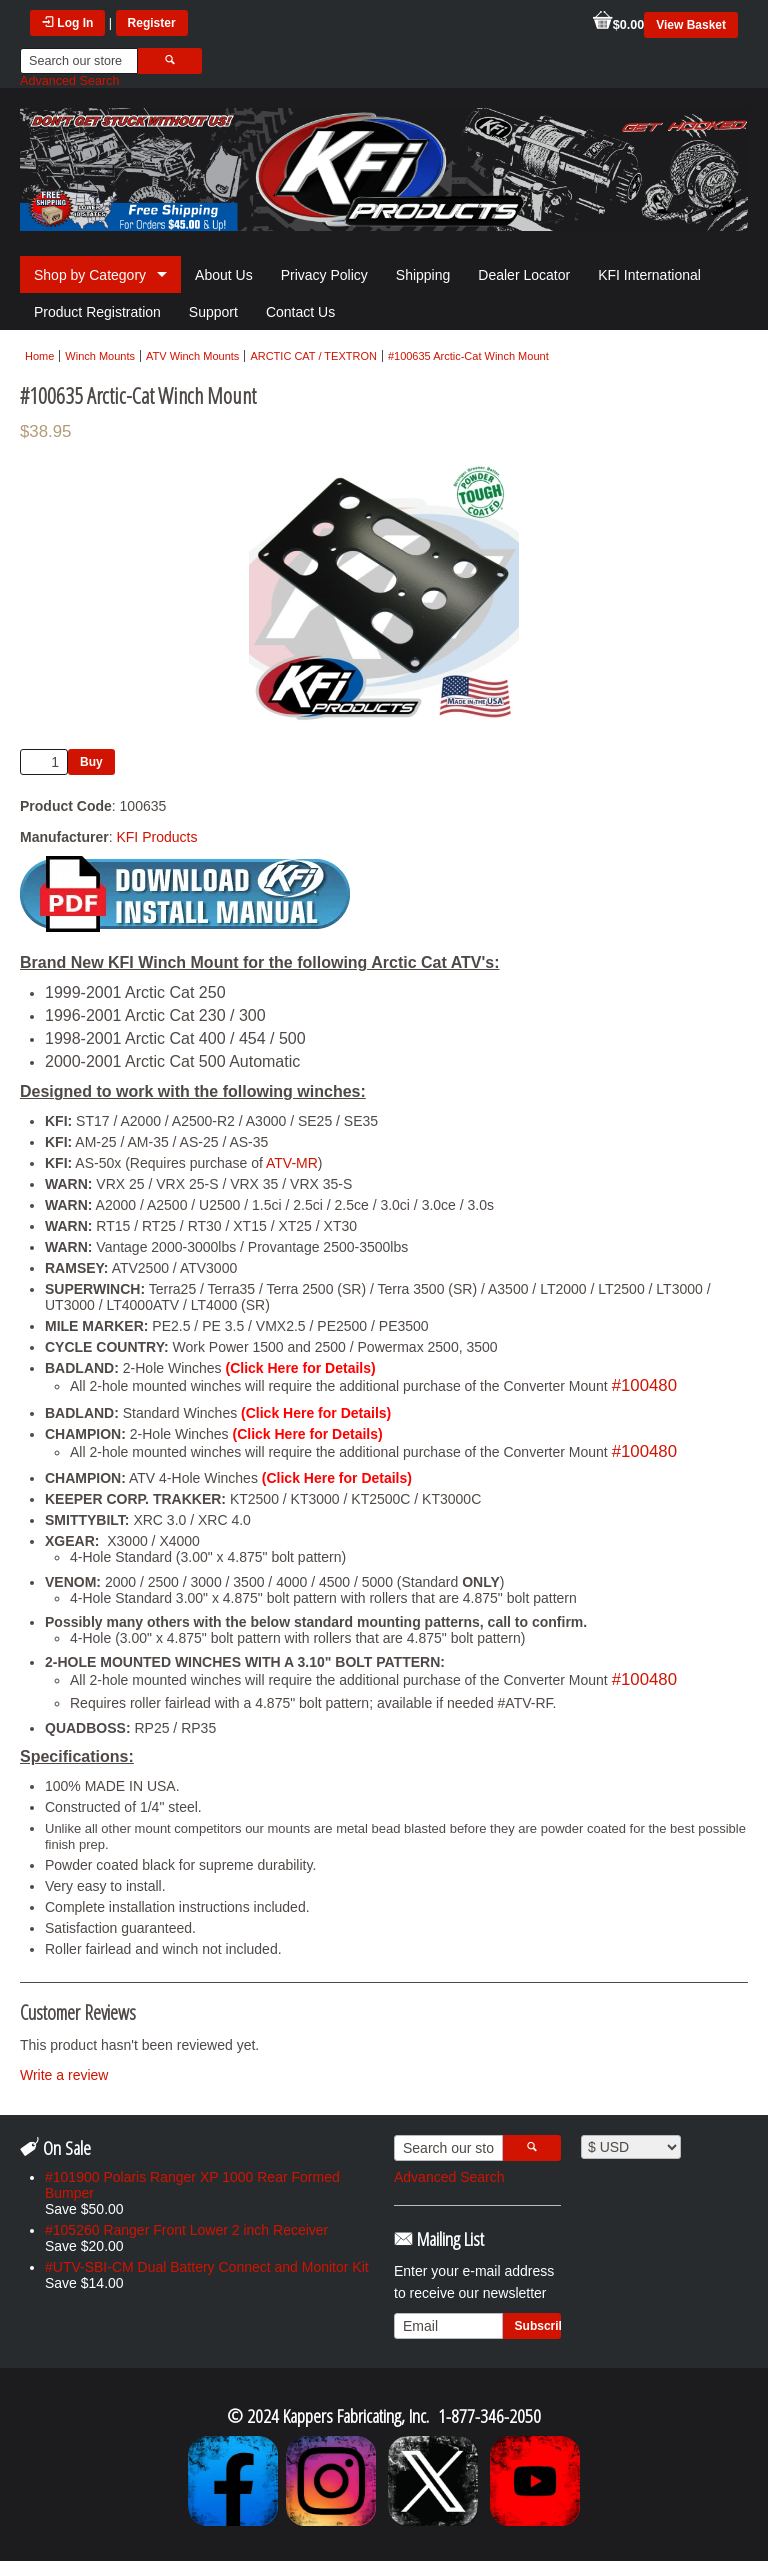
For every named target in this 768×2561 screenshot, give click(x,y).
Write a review (64, 2075)
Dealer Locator (524, 275)
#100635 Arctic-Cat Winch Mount (468, 356)
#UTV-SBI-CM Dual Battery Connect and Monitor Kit (207, 2267)
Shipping (423, 275)
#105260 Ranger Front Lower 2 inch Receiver (186, 2230)
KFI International (649, 275)
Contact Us (300, 312)
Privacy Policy (324, 275)
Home (39, 356)
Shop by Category (90, 275)
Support (213, 312)
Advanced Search (69, 81)
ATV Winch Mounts (192, 356)
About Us (224, 275)
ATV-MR (292, 1163)
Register (152, 23)
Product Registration (97, 312)
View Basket (691, 25)
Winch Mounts (100, 356)
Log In (67, 23)
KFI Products (156, 837)
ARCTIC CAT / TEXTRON (313, 356)
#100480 (644, 1385)
